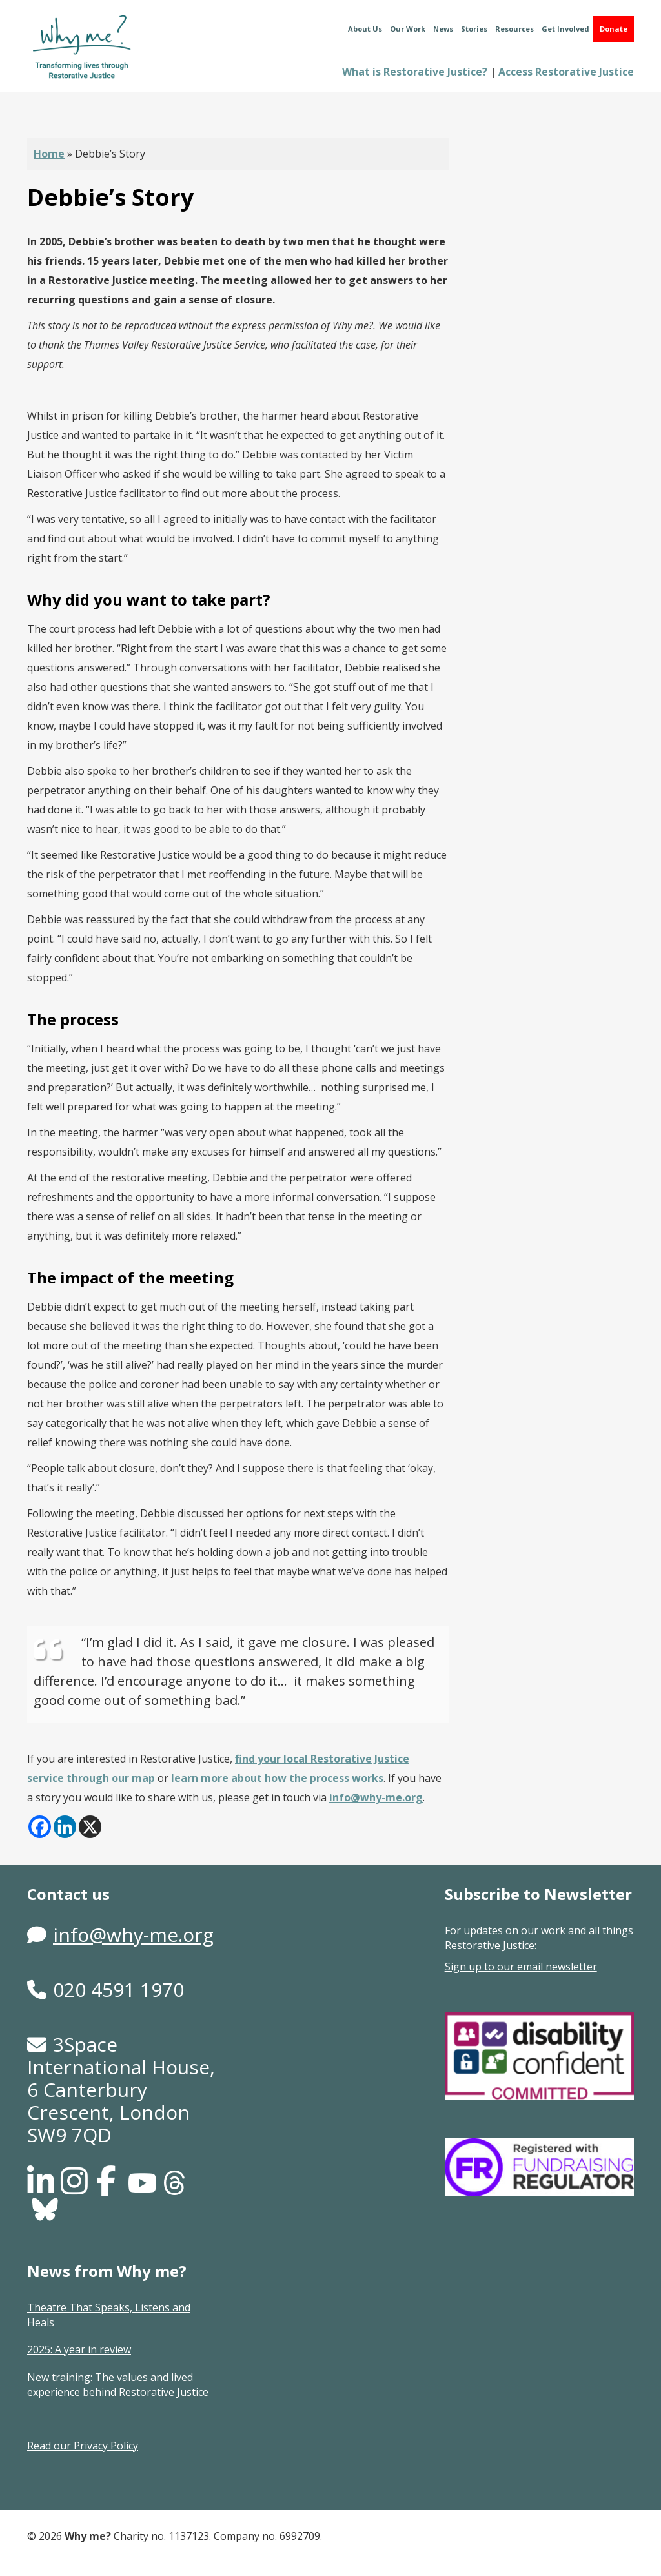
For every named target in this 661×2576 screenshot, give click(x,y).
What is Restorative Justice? (414, 72)
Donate (613, 29)
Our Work (407, 29)
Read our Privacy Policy (82, 2445)
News (443, 29)
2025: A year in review (79, 2349)
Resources (514, 29)
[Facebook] (39, 1826)
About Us (365, 29)
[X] (90, 1826)
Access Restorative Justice (566, 72)
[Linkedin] (65, 1826)
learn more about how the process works (277, 1778)
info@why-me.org (376, 1797)
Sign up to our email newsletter (521, 1966)
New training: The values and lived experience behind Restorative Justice (117, 2384)
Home (49, 154)
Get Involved (565, 29)
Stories (474, 29)
